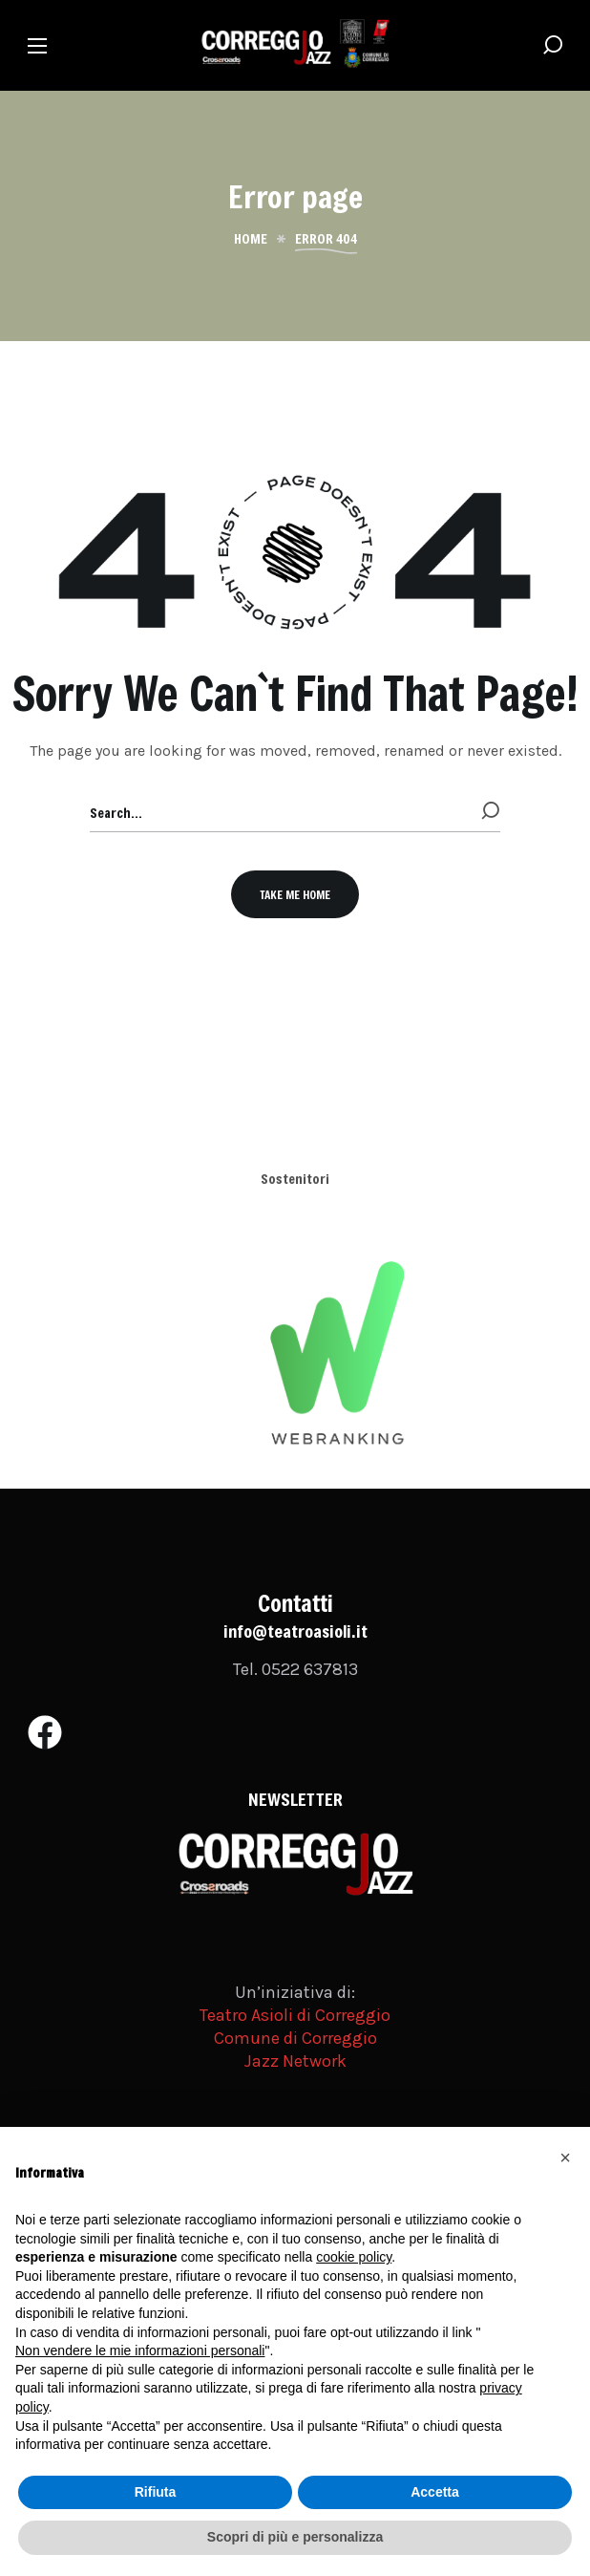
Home (250, 238)
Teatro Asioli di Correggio (295, 2015)
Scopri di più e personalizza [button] (295, 2536)
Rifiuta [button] (156, 2492)
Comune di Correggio (295, 2038)
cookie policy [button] (353, 2257)
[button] (552, 45)
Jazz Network (295, 2061)
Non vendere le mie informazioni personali (139, 2350)
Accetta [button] (435, 2492)
